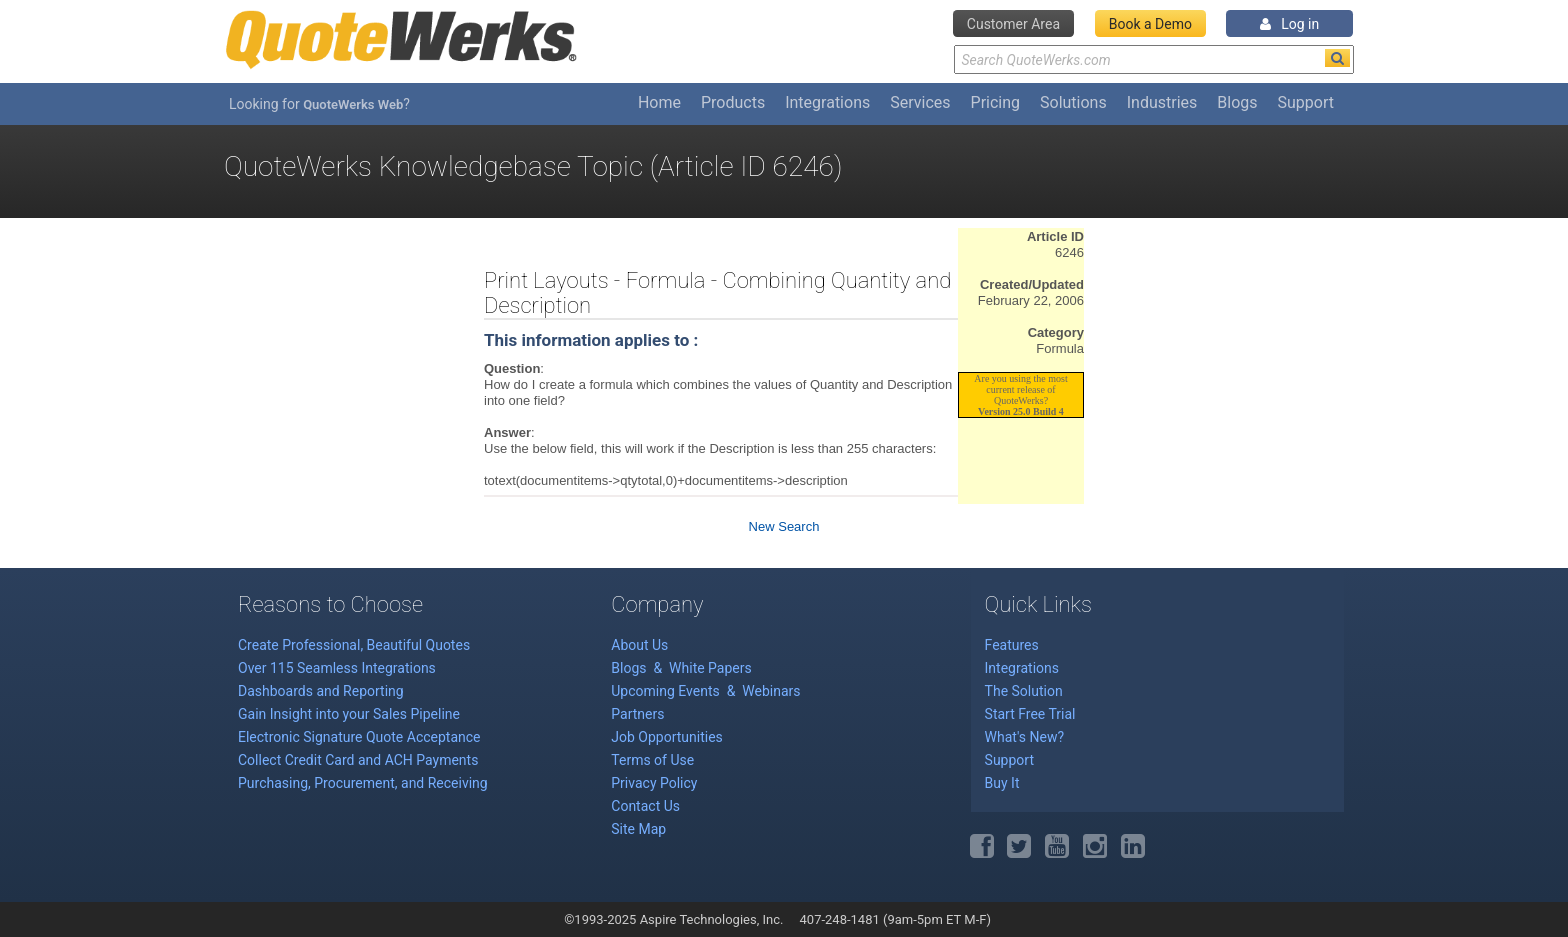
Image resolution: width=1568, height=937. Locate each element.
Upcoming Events (667, 691)
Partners (637, 714)
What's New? (1024, 737)
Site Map (638, 829)
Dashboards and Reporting (321, 691)
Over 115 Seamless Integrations (337, 668)
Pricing (996, 102)
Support (1306, 102)
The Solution (1024, 691)
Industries (1162, 102)
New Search (784, 526)
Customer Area (1013, 24)
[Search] (1337, 58)
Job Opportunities (667, 737)
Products (733, 102)
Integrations (827, 102)
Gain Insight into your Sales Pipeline (349, 714)
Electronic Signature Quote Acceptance (359, 737)
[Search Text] (1154, 59)
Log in (1289, 24)
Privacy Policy (654, 783)
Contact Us (645, 806)
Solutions (1073, 102)
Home (659, 102)
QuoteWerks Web (353, 104)
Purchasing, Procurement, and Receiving (363, 783)
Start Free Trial (1030, 714)
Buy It (1002, 783)
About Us (639, 645)
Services (920, 102)
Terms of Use (652, 760)
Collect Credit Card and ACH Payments (358, 760)
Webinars (771, 691)
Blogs (1237, 102)
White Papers (710, 668)
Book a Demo (1150, 24)
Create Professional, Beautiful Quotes (354, 645)
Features (1012, 645)
